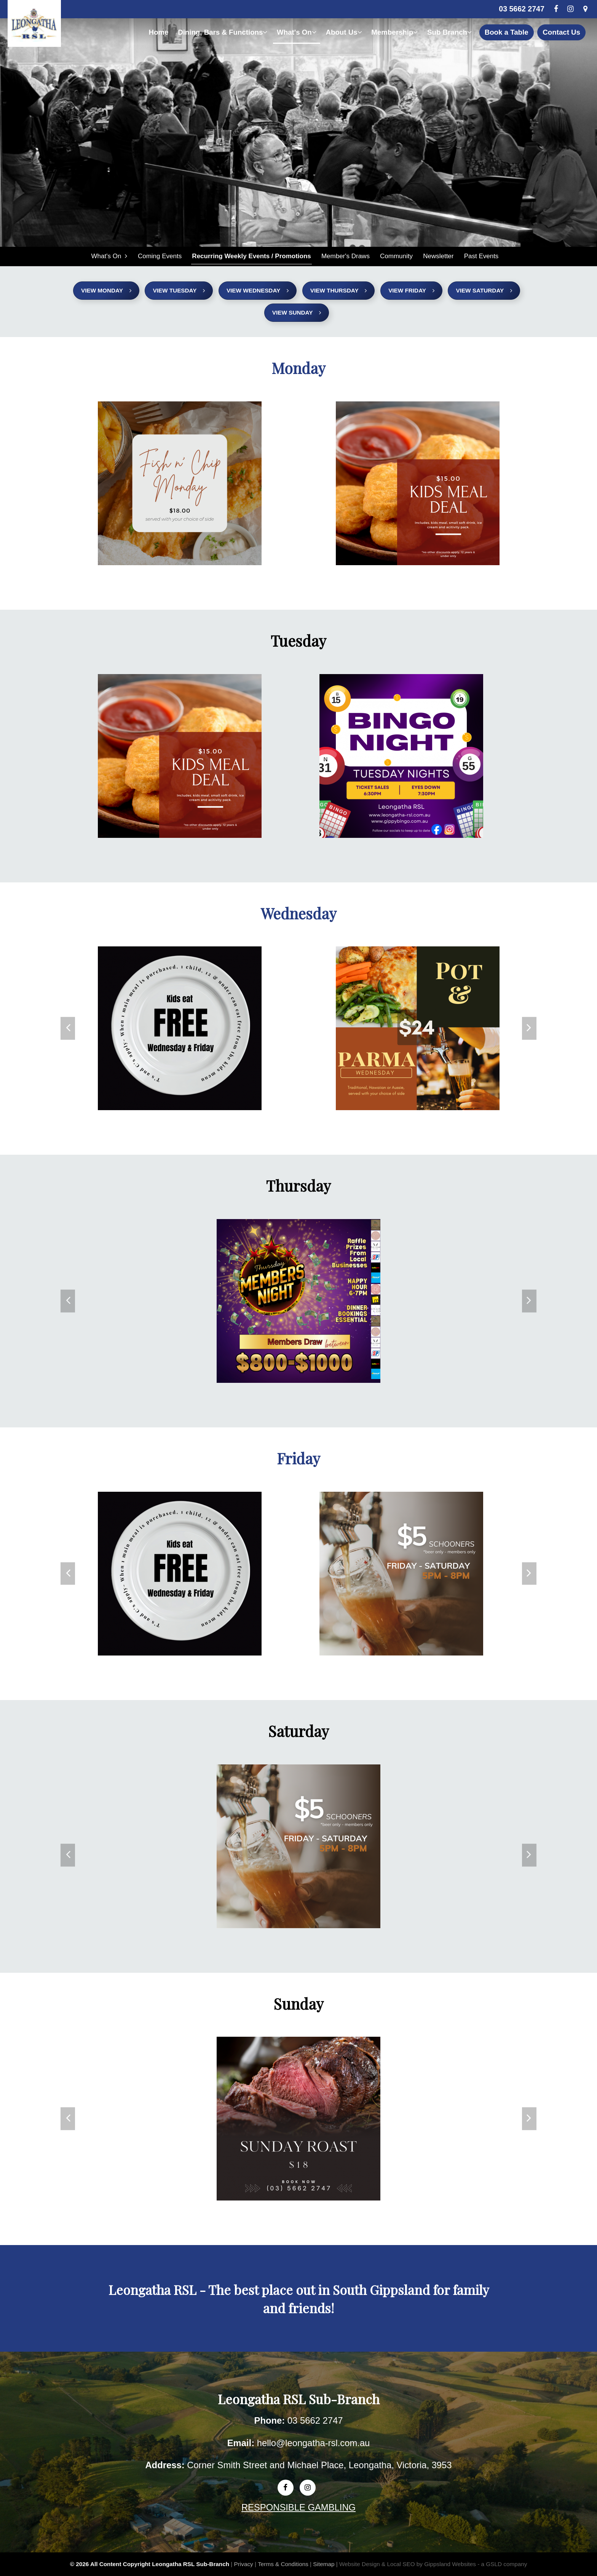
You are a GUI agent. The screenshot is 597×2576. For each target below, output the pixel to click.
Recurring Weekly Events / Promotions (251, 256)
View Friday (411, 291)
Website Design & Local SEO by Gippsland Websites (407, 2564)
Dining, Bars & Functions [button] (222, 32)
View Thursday (338, 291)
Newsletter (437, 256)
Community (396, 256)
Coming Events (160, 256)
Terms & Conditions (283, 2564)
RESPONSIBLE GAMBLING (298, 2507)
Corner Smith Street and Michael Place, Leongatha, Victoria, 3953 (319, 2465)
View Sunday (296, 313)
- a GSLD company (502, 2564)
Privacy (243, 2564)
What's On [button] (296, 32)
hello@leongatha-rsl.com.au (313, 2443)
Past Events (480, 256)
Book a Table (506, 32)
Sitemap (323, 2564)
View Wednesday (258, 291)
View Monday (106, 291)
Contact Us (561, 32)
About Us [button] (344, 32)
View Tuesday (179, 291)
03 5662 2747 (521, 9)
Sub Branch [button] (449, 32)
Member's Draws (345, 256)
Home (158, 32)
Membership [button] (394, 32)
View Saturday (484, 291)
